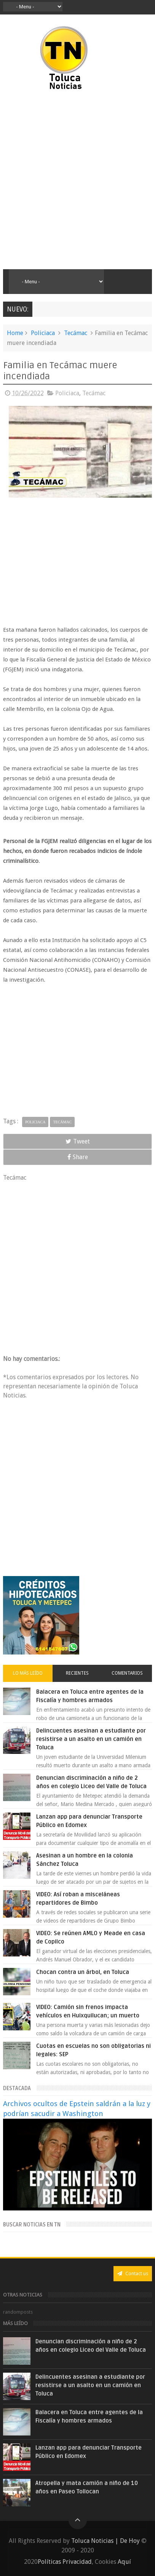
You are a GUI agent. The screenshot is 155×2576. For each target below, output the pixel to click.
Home (15, 333)
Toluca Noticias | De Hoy (105, 2540)
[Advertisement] (77, 180)
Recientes (77, 1673)
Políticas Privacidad (65, 2561)
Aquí (124, 2561)
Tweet (78, 1141)
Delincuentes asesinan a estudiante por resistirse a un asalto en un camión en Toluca (91, 1739)
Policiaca (43, 333)
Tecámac (75, 333)
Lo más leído (28, 1673)
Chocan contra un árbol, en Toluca (82, 1972)
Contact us (132, 2273)
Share (77, 1157)
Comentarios (127, 1673)
